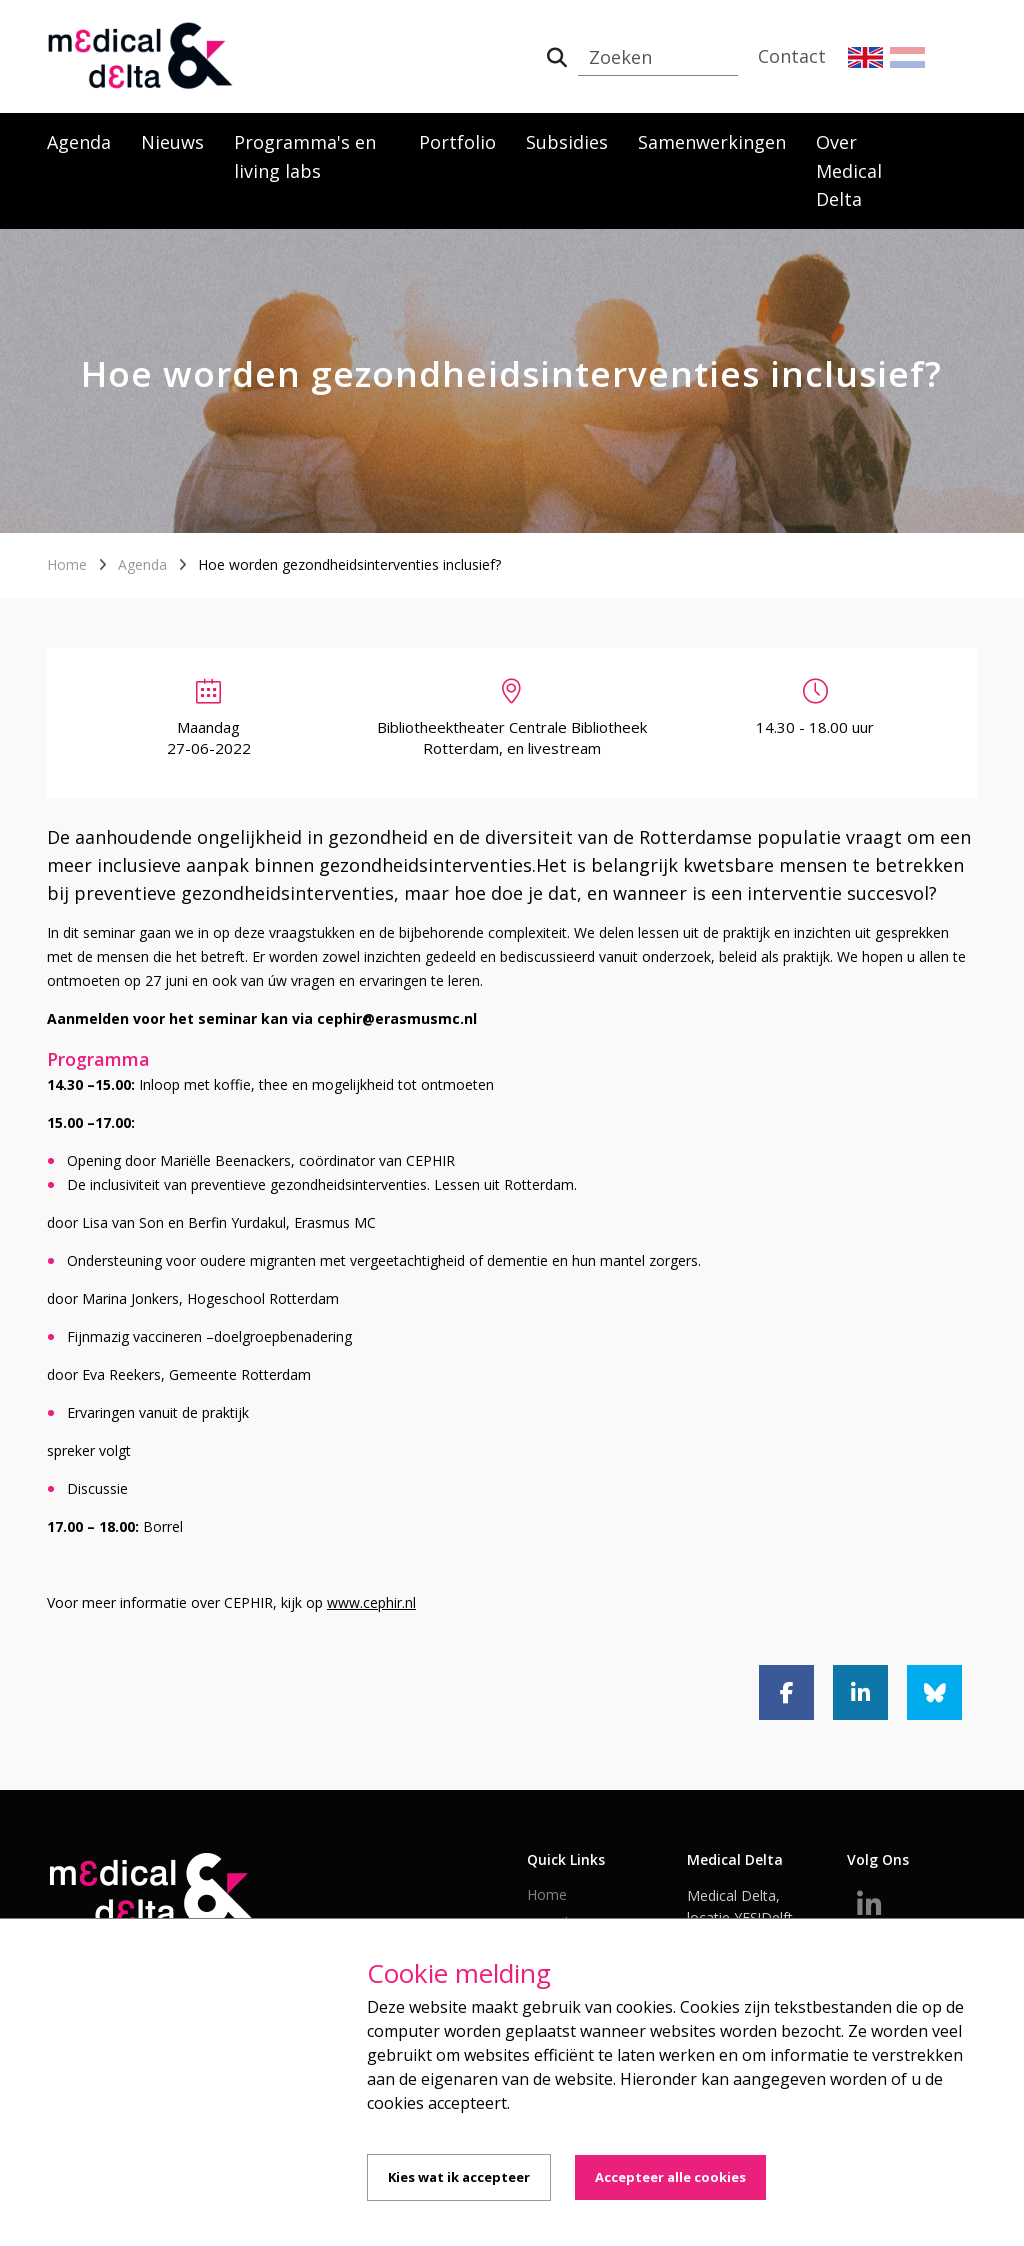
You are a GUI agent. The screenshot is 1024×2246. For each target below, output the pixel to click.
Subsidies (567, 142)
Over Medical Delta (849, 171)
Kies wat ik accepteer (459, 2177)
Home (67, 564)
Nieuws (172, 142)
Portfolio (457, 142)
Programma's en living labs (305, 156)
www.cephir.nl (371, 1602)
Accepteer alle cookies (670, 2177)
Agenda (79, 142)
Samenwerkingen (712, 142)
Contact (792, 56)
